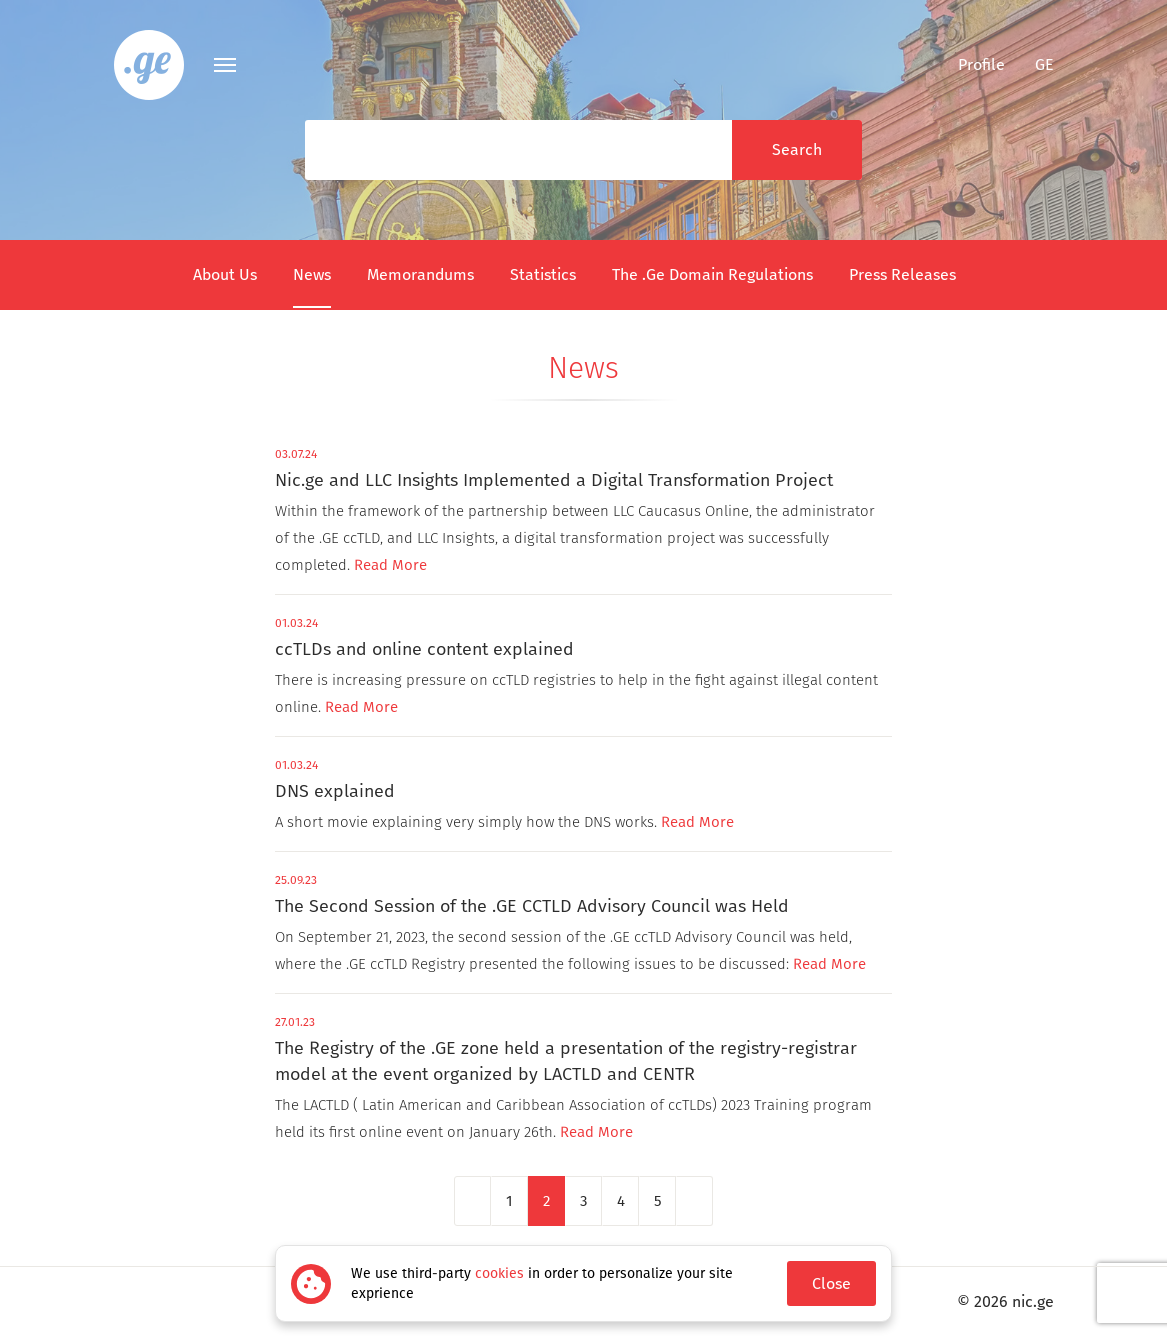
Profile (969, 64)
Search (797, 149)
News (312, 274)
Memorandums (420, 274)
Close (831, 1283)
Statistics (543, 274)
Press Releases (902, 274)
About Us (225, 274)
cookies (499, 1273)
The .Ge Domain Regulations (712, 274)
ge (1044, 64)
